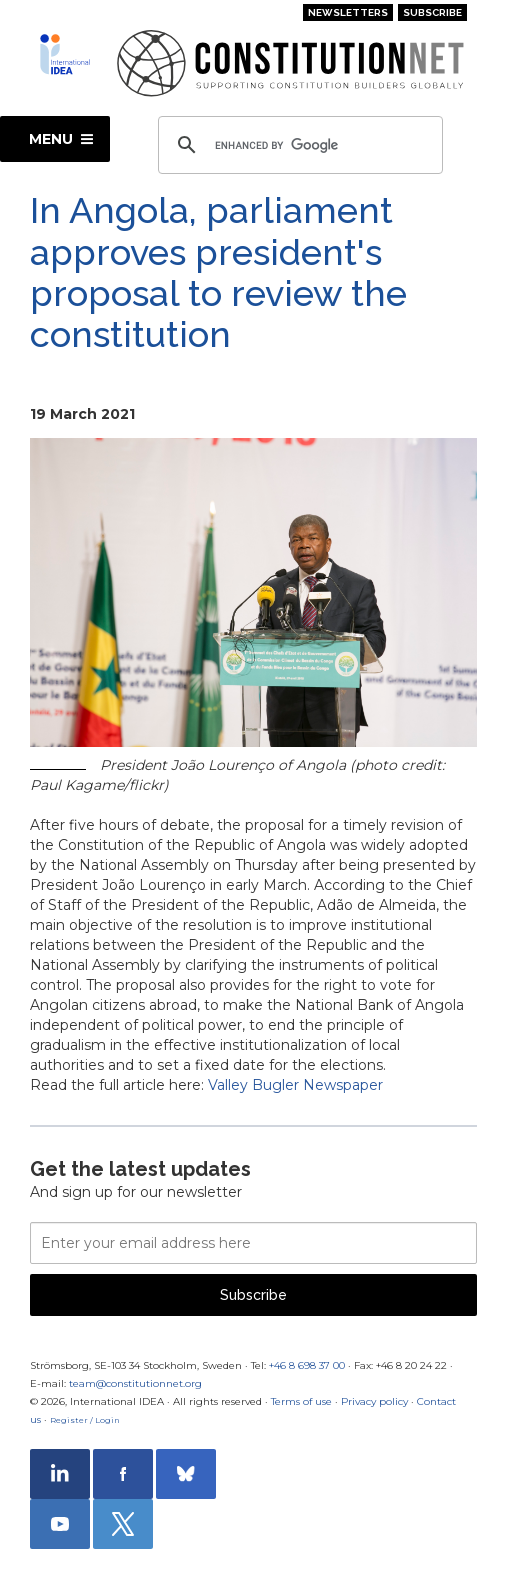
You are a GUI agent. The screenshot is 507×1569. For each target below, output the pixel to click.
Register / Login (85, 1420)
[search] (297, 145)
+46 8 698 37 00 (307, 1365)
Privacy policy (374, 1401)
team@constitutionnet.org (135, 1383)
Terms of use (301, 1401)
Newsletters (348, 12)
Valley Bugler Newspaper (295, 1085)
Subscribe (432, 12)
